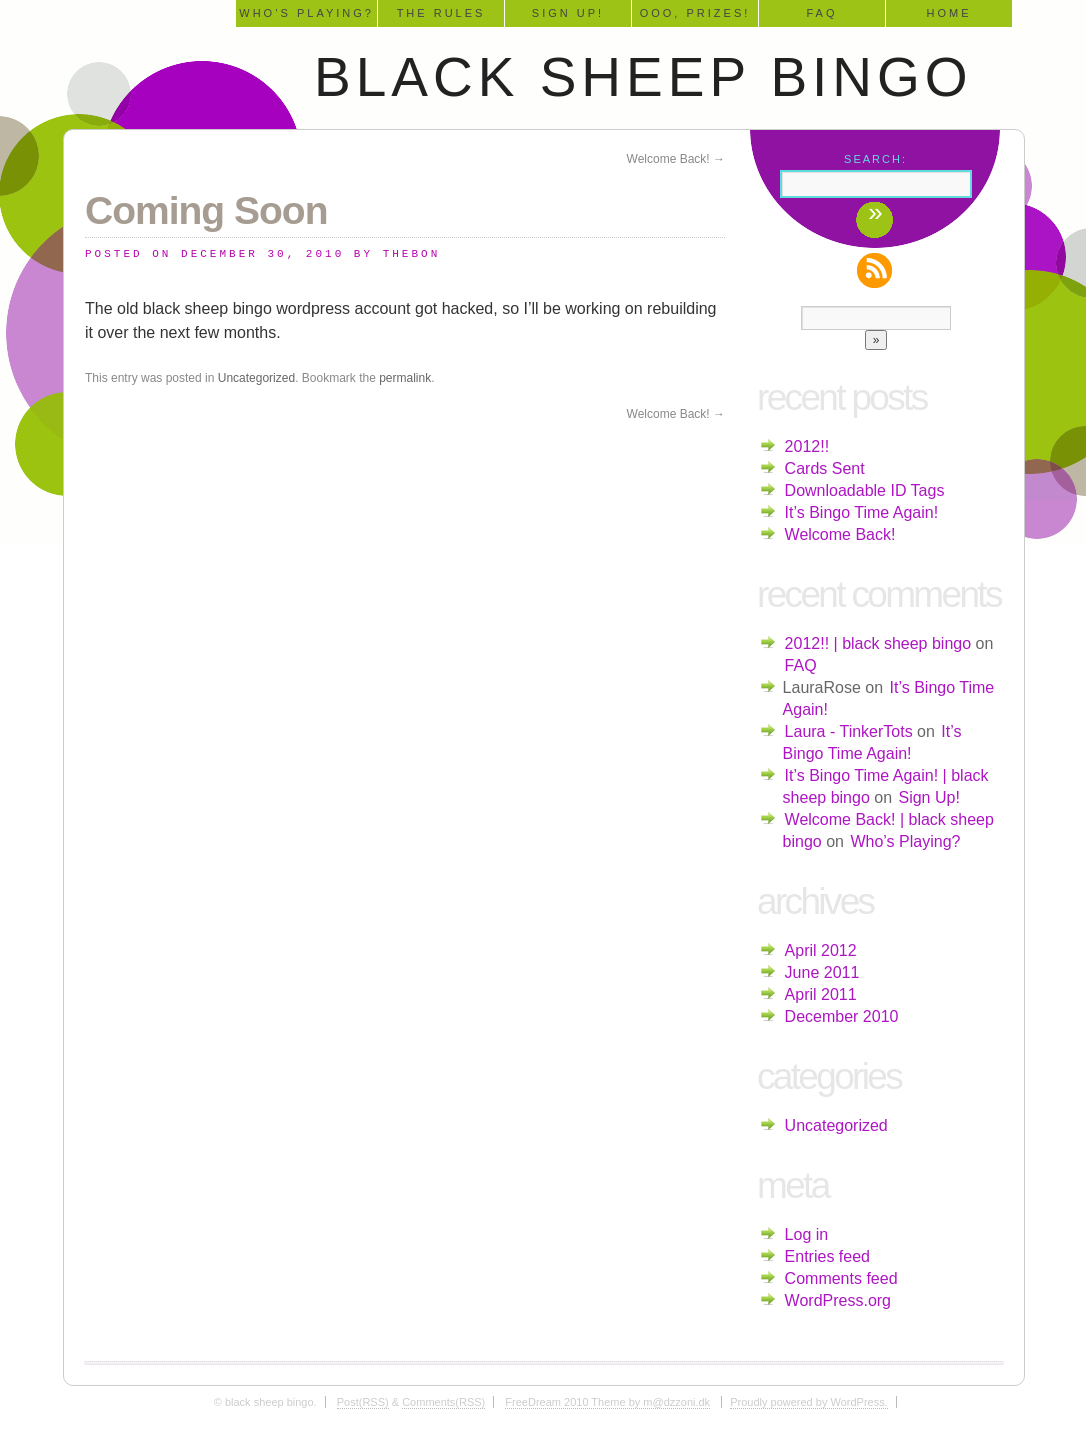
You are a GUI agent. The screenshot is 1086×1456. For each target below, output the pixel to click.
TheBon (412, 254)
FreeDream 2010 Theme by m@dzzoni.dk (607, 1402)
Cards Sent (825, 468)
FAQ (821, 13)
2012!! (807, 446)
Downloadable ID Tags (865, 490)
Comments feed (841, 1278)
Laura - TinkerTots (849, 731)
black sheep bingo (643, 77)
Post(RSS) (363, 1402)
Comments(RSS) (443, 1402)
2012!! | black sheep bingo (878, 643)
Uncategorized (256, 378)
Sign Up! (568, 13)
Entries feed (827, 1256)
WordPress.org (838, 1300)
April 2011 (821, 994)
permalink (405, 378)
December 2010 (842, 1016)
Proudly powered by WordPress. (809, 1402)
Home (949, 13)
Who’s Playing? (306, 13)
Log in (807, 1234)
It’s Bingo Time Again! (862, 512)
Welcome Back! (676, 159)
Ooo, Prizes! (695, 13)
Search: (875, 159)
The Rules (441, 13)
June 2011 (822, 972)
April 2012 (821, 950)
